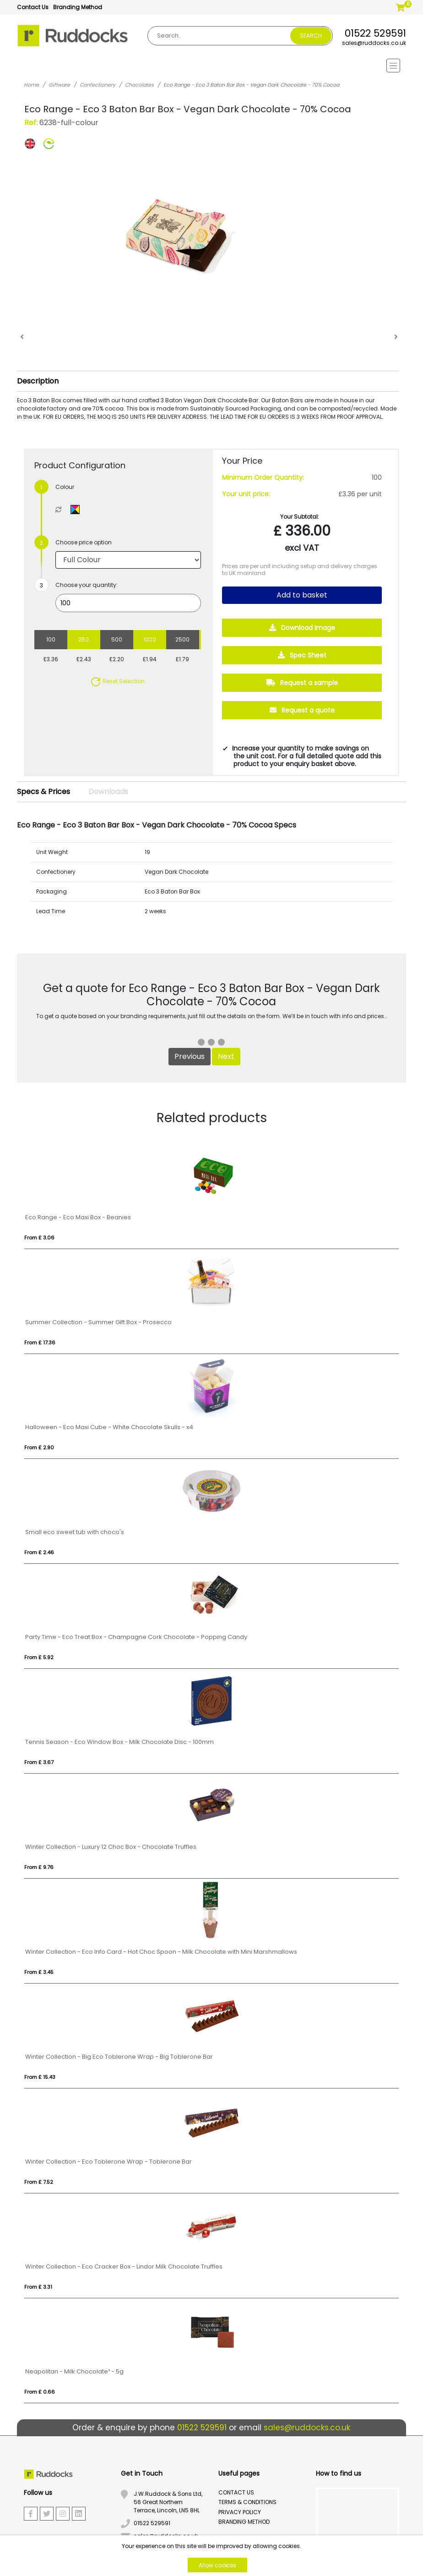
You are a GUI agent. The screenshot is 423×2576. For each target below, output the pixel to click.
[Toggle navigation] (211, 65)
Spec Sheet (302, 655)
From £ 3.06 (39, 1237)
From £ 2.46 (39, 1552)
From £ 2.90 (39, 1447)
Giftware (59, 84)
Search (311, 35)
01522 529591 (375, 33)
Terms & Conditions (247, 2502)
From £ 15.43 (39, 2077)
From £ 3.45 (39, 1972)
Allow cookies (217, 2565)
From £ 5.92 (39, 1657)
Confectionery (97, 84)
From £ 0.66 (39, 2391)
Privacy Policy (239, 2512)
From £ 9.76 (39, 1867)
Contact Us (33, 7)
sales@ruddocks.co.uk (374, 43)
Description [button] (38, 381)
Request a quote (302, 710)
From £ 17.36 (39, 1342)
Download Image (302, 627)
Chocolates (139, 84)
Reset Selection (117, 681)
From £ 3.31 (38, 2287)
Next (226, 1056)
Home (31, 84)
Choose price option (83, 542)
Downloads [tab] (108, 791)
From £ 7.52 (38, 2182)
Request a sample (302, 682)
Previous (189, 1056)
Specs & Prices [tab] (43, 791)
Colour (64, 487)
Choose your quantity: (86, 585)
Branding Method (77, 7)
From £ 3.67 (39, 1762)
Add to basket (302, 595)
